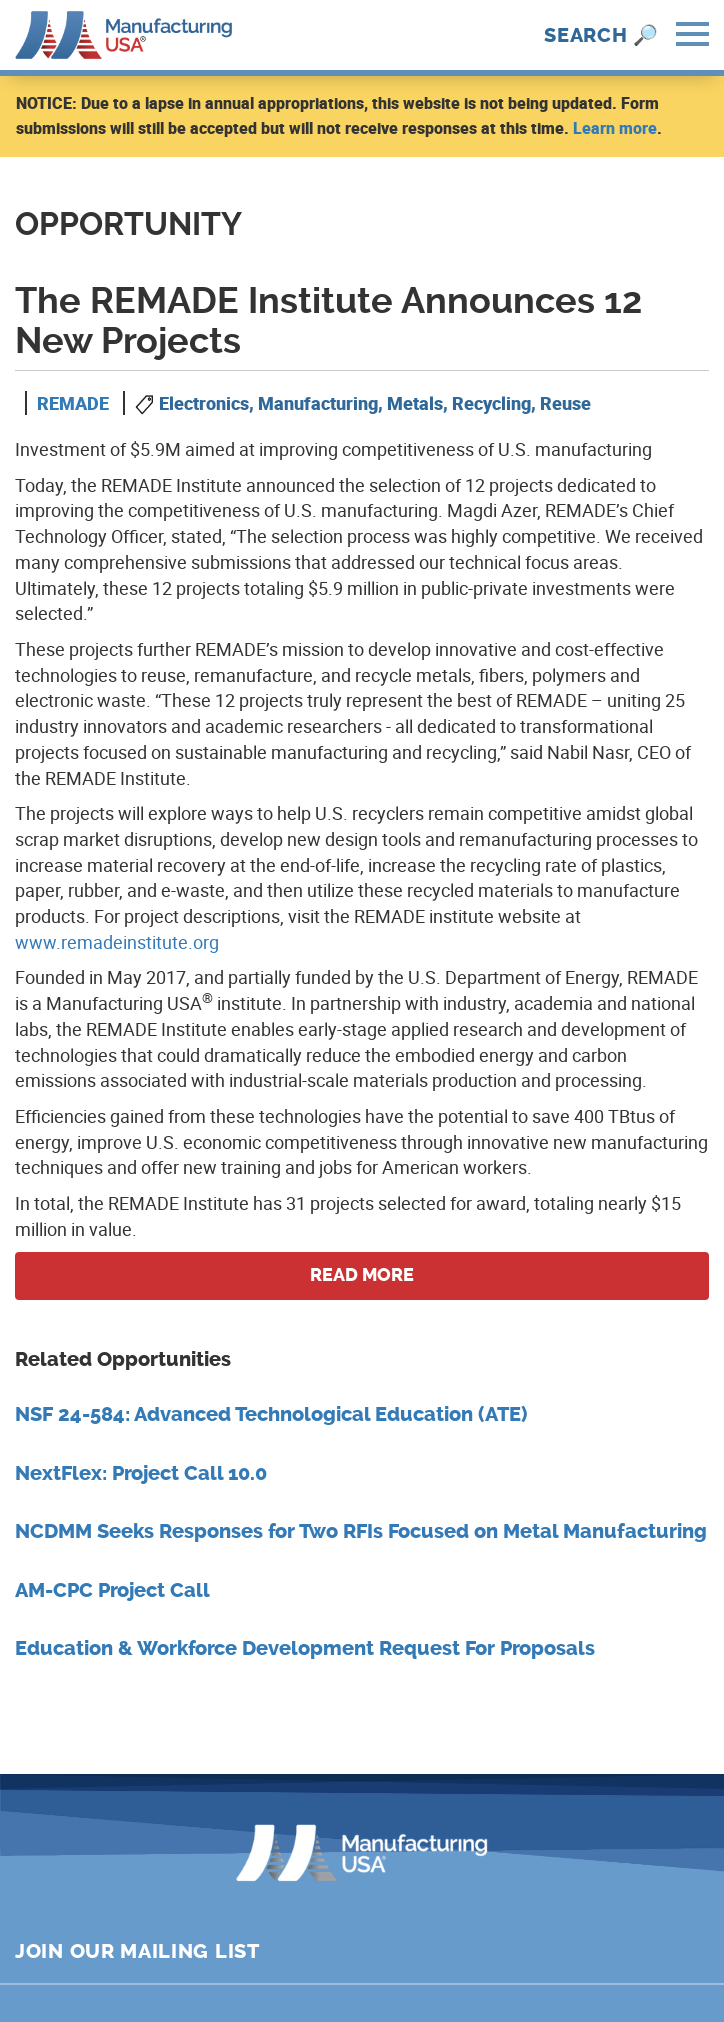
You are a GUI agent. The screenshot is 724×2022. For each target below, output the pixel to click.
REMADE (73, 403)
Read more (362, 1275)
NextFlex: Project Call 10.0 (141, 1473)
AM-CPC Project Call (112, 1590)
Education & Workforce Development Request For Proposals (305, 1648)
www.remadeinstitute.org (117, 942)
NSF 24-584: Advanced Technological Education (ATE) (271, 1414)
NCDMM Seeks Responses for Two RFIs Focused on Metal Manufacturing (361, 1531)
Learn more (615, 128)
